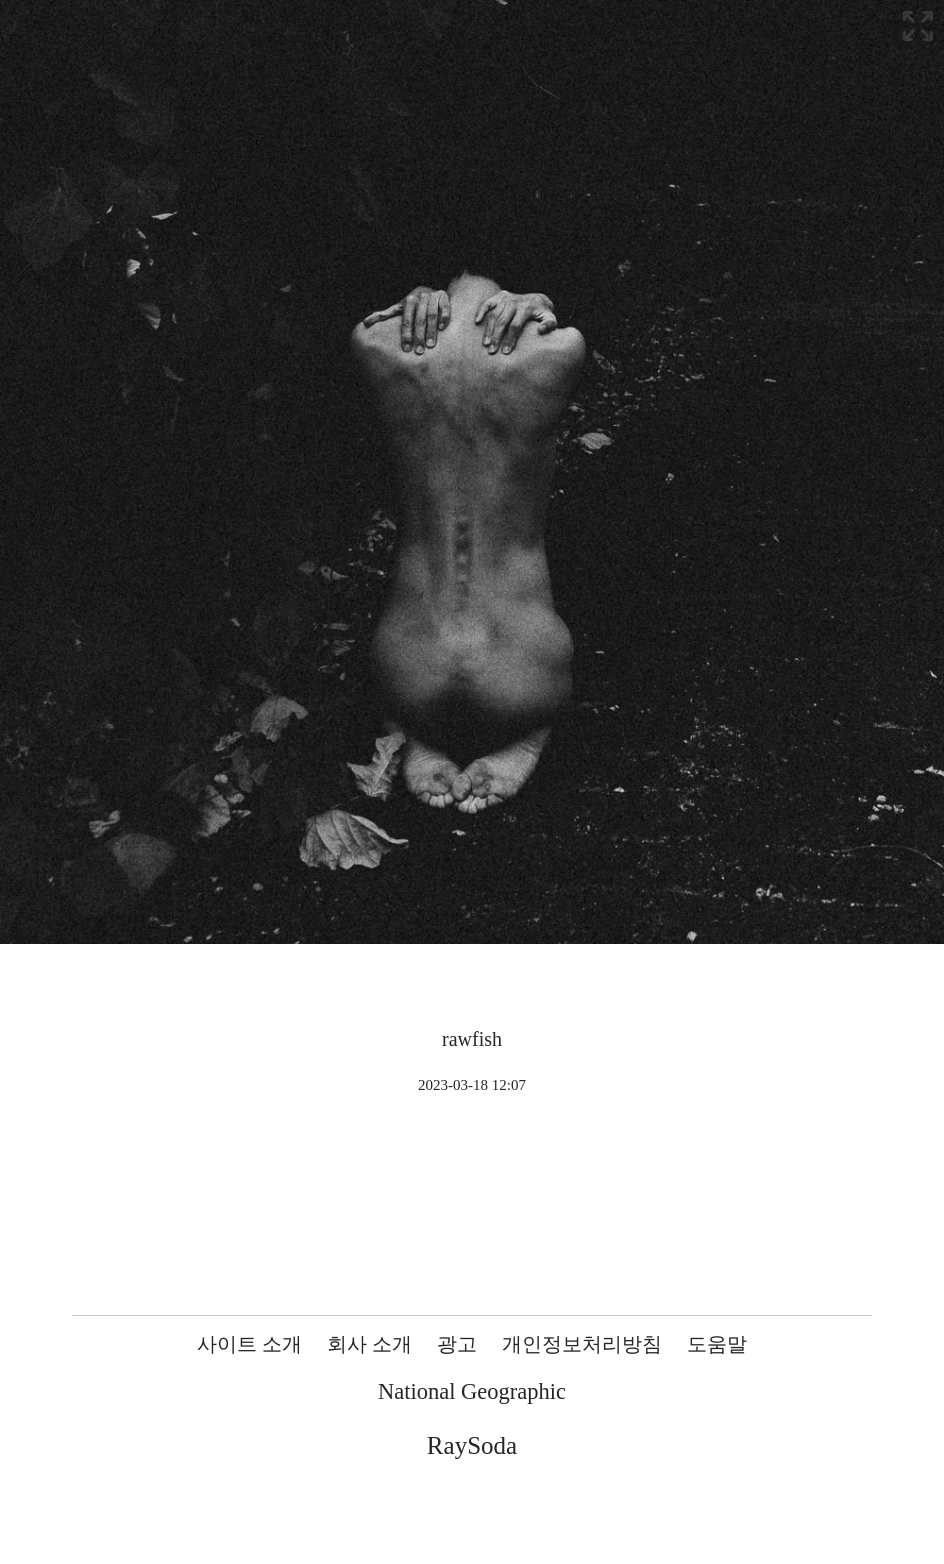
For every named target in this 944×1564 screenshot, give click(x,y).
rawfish (472, 1039)
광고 (457, 1344)
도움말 (717, 1344)
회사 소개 (369, 1344)
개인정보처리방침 (582, 1344)
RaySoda (472, 1445)
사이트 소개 (249, 1344)
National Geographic (472, 1391)
